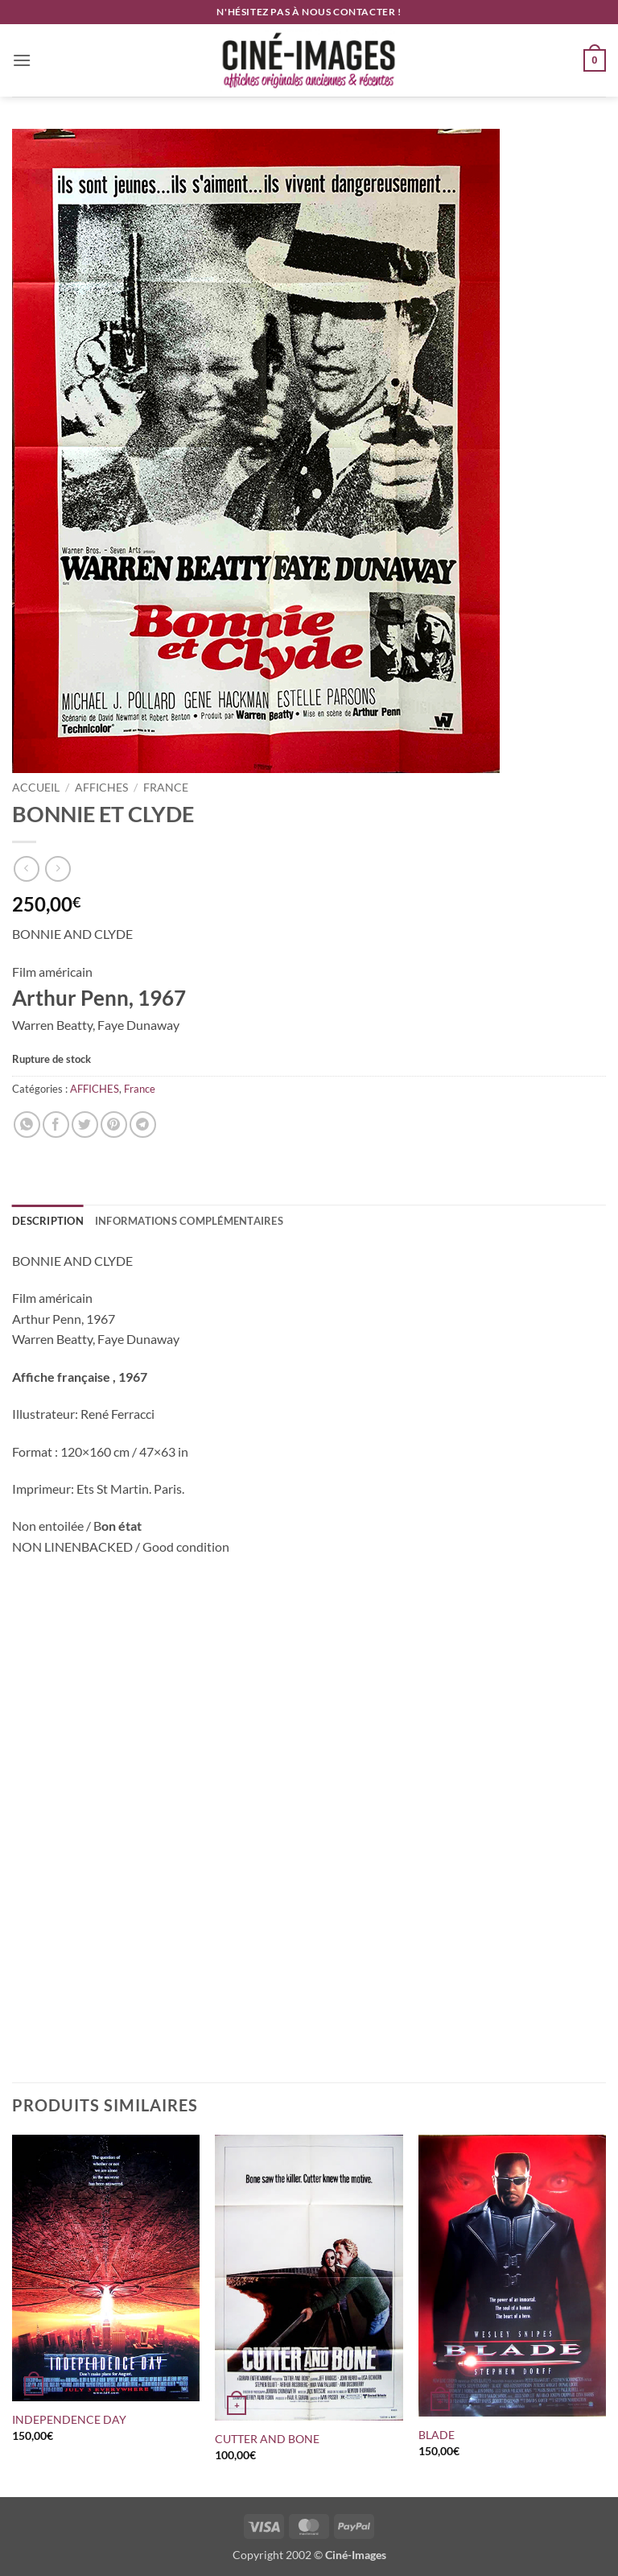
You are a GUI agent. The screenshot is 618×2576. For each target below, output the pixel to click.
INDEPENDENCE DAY (69, 2419)
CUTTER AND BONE (267, 2439)
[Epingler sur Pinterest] (114, 1124)
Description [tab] (48, 1220)
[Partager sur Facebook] (56, 1124)
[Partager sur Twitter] (85, 1124)
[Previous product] (57, 868)
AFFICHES (101, 787)
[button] (21, 60)
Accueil (36, 787)
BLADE (436, 2435)
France (165, 787)
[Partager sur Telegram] (143, 1124)
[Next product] (26, 868)
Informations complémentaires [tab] (189, 1220)
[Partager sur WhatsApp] (27, 1124)
